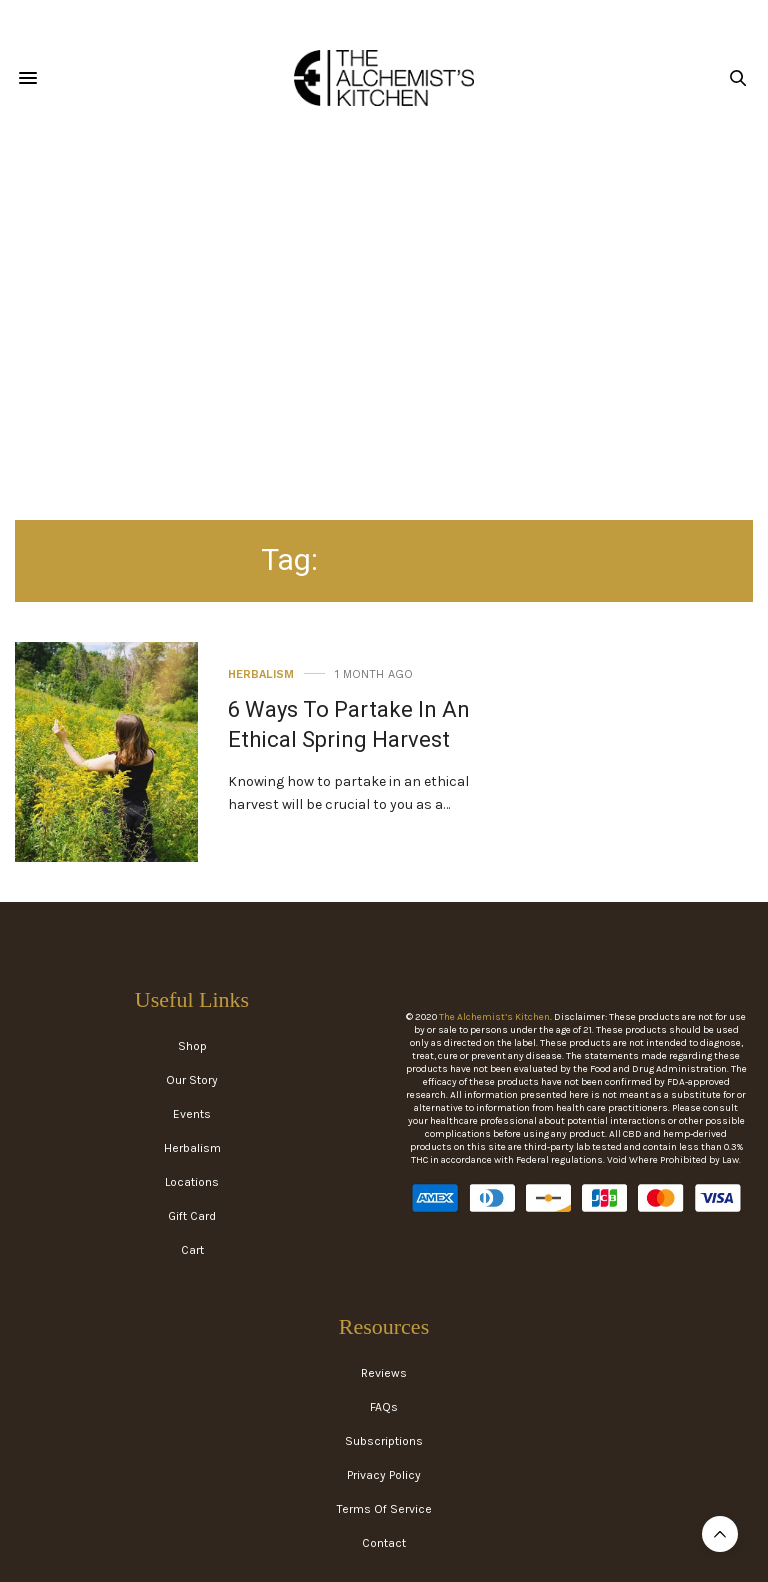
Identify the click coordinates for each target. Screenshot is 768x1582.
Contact (384, 1543)
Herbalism (261, 674)
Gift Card (192, 1216)
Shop (192, 1046)
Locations (192, 1182)
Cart (192, 1250)
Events (192, 1114)
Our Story (192, 1080)
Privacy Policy (384, 1475)
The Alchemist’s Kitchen (494, 1017)
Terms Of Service (384, 1509)
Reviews (384, 1373)
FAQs (384, 1407)
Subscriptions (384, 1441)
